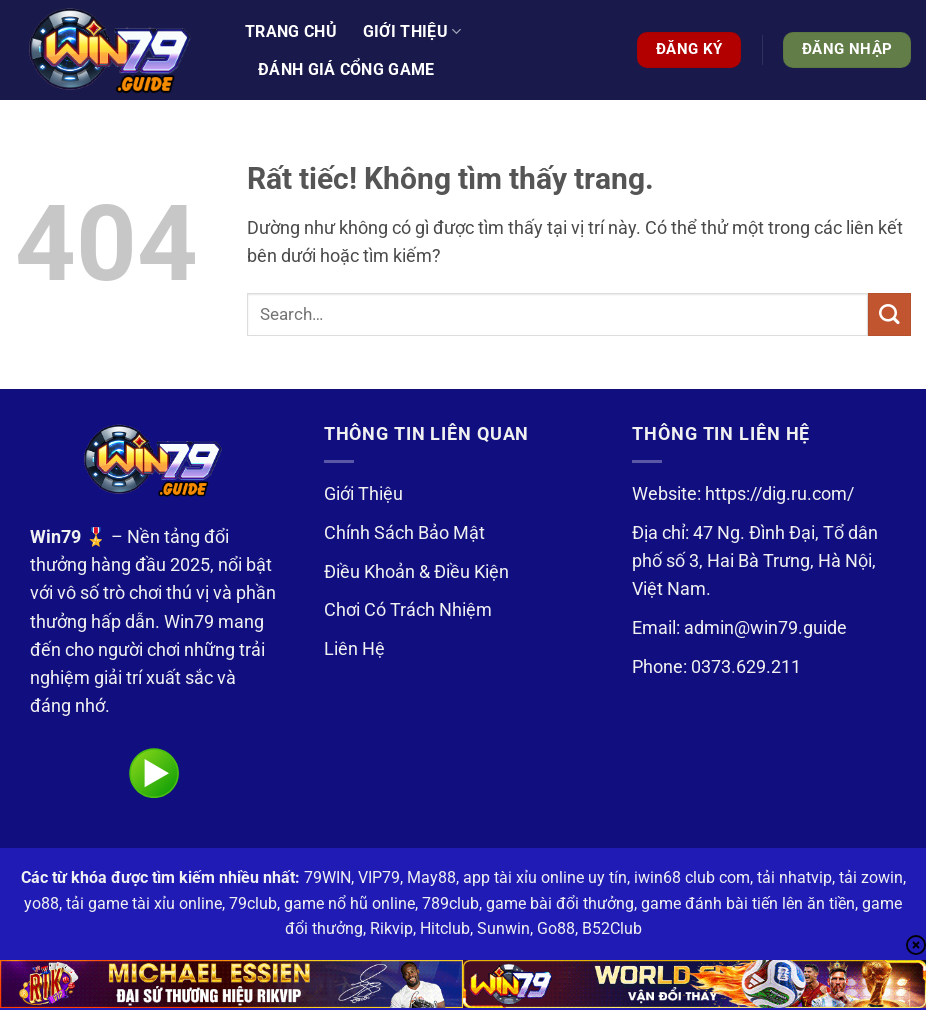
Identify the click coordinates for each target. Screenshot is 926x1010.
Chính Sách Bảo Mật (404, 533)
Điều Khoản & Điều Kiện (416, 572)
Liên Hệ (354, 649)
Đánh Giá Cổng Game (346, 69)
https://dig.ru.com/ (779, 494)
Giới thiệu (412, 32)
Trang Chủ (291, 31)
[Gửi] (889, 314)
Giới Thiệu (363, 494)
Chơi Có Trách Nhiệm (408, 610)
